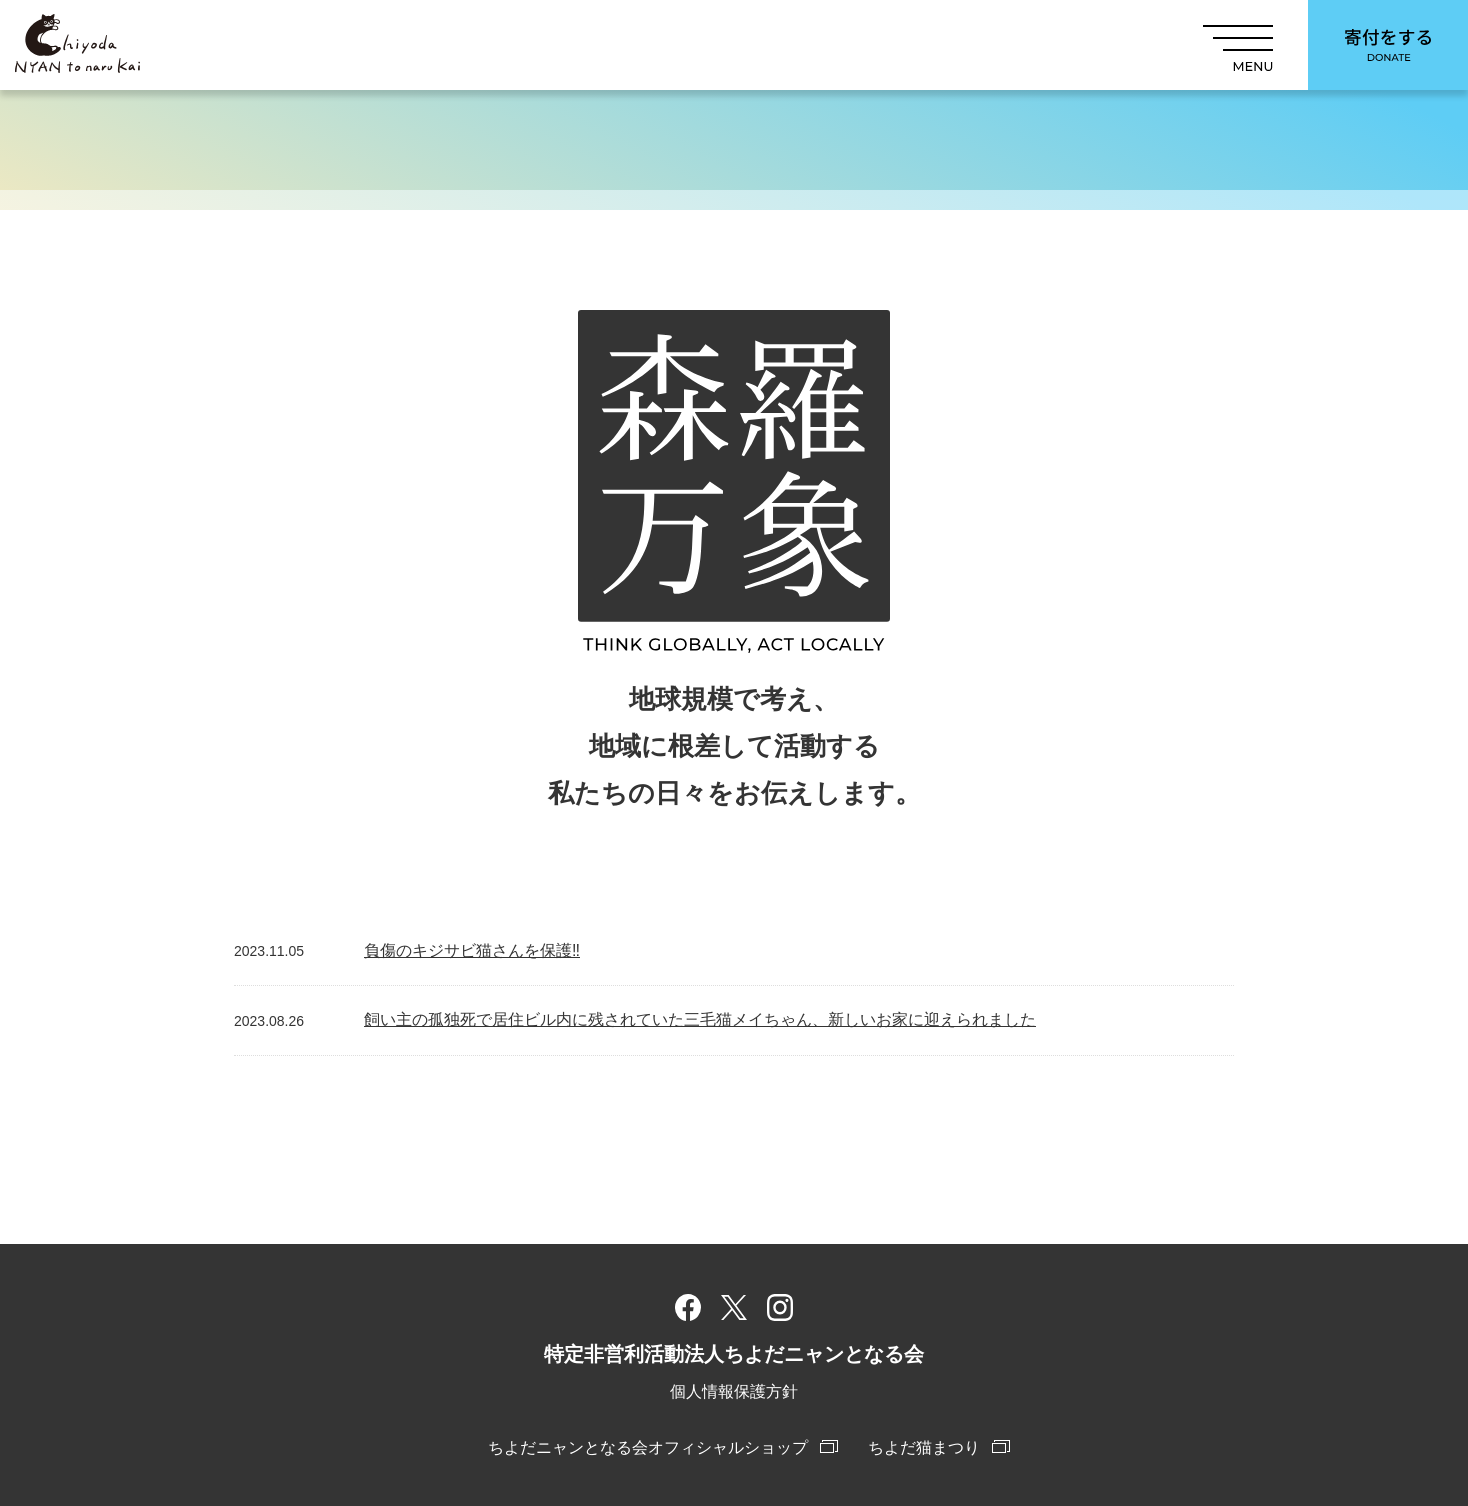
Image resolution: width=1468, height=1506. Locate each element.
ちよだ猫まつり (924, 1447)
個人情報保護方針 (734, 1391)
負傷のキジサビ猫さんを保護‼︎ (472, 950)
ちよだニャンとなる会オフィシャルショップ (648, 1447)
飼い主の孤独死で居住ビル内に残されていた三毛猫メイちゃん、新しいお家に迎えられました (700, 1019)
